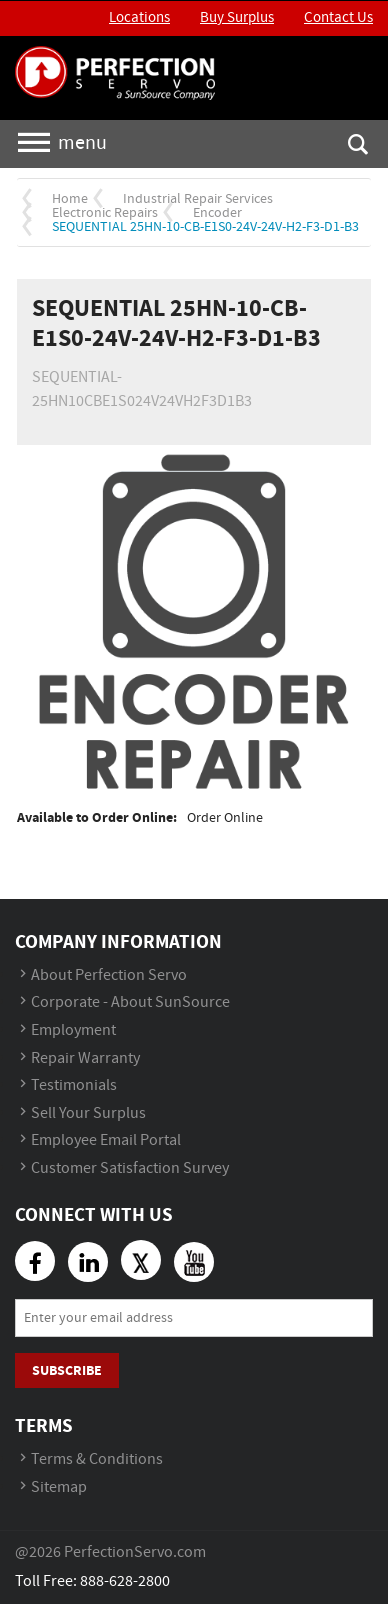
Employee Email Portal (106, 1140)
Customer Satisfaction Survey (130, 1168)
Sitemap (59, 1487)
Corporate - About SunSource (130, 1002)
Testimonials (74, 1085)
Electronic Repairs (105, 213)
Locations (139, 18)
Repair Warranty (85, 1058)
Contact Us (338, 18)
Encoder (217, 213)
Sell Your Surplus (88, 1113)
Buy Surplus (237, 18)
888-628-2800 (125, 1581)
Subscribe (67, 1370)
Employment (73, 1030)
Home (70, 199)
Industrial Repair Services (198, 199)
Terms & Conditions (97, 1459)
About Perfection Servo (109, 975)
